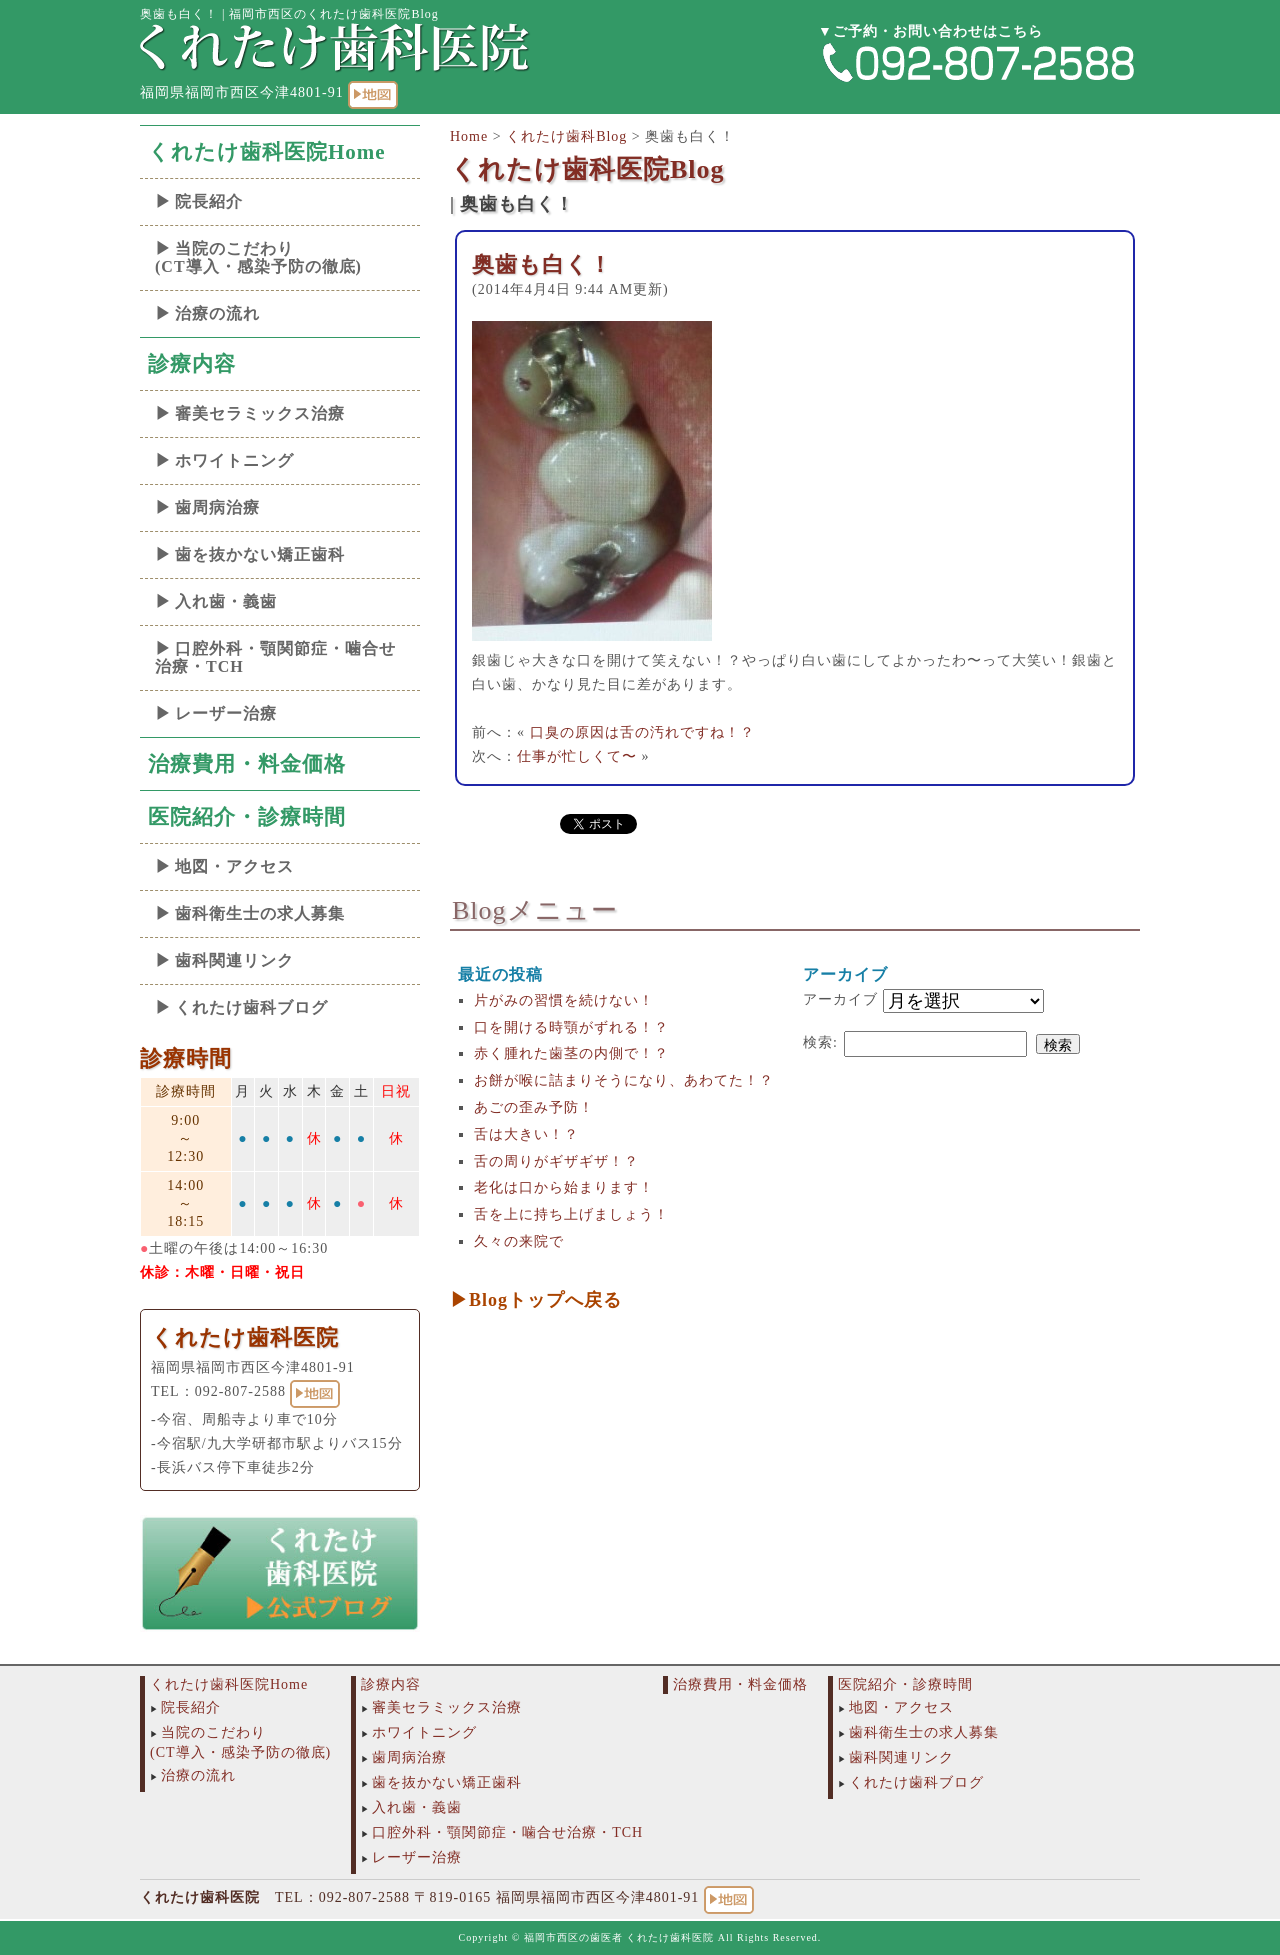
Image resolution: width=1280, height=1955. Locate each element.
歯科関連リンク (234, 960)
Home (469, 136)
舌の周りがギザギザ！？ (556, 1161)
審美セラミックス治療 (260, 413)
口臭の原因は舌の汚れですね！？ (642, 732)
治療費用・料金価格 (247, 764)
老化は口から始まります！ (564, 1187)
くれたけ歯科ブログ (251, 1007)
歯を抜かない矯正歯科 (260, 554)
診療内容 (192, 364)
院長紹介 (209, 201)
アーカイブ (840, 999)
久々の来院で (519, 1241)
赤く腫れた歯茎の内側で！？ (571, 1053)
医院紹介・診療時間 (247, 817)
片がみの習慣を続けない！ (564, 1000)
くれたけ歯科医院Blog (587, 169)
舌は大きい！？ (526, 1134)
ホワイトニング (234, 460)
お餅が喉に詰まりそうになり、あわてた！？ (624, 1080)
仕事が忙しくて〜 (577, 756)
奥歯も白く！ (542, 264)
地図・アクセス (234, 866)
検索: (820, 1042)
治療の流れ (217, 313)
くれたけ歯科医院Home (267, 152)
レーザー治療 (226, 713)
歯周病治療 (217, 507)
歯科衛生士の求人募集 (260, 913)
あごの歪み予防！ (534, 1107)
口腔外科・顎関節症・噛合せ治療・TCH (275, 657)
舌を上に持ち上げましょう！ (571, 1214)
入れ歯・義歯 (226, 601)
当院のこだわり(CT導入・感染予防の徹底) (258, 257)
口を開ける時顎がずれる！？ (571, 1027)
